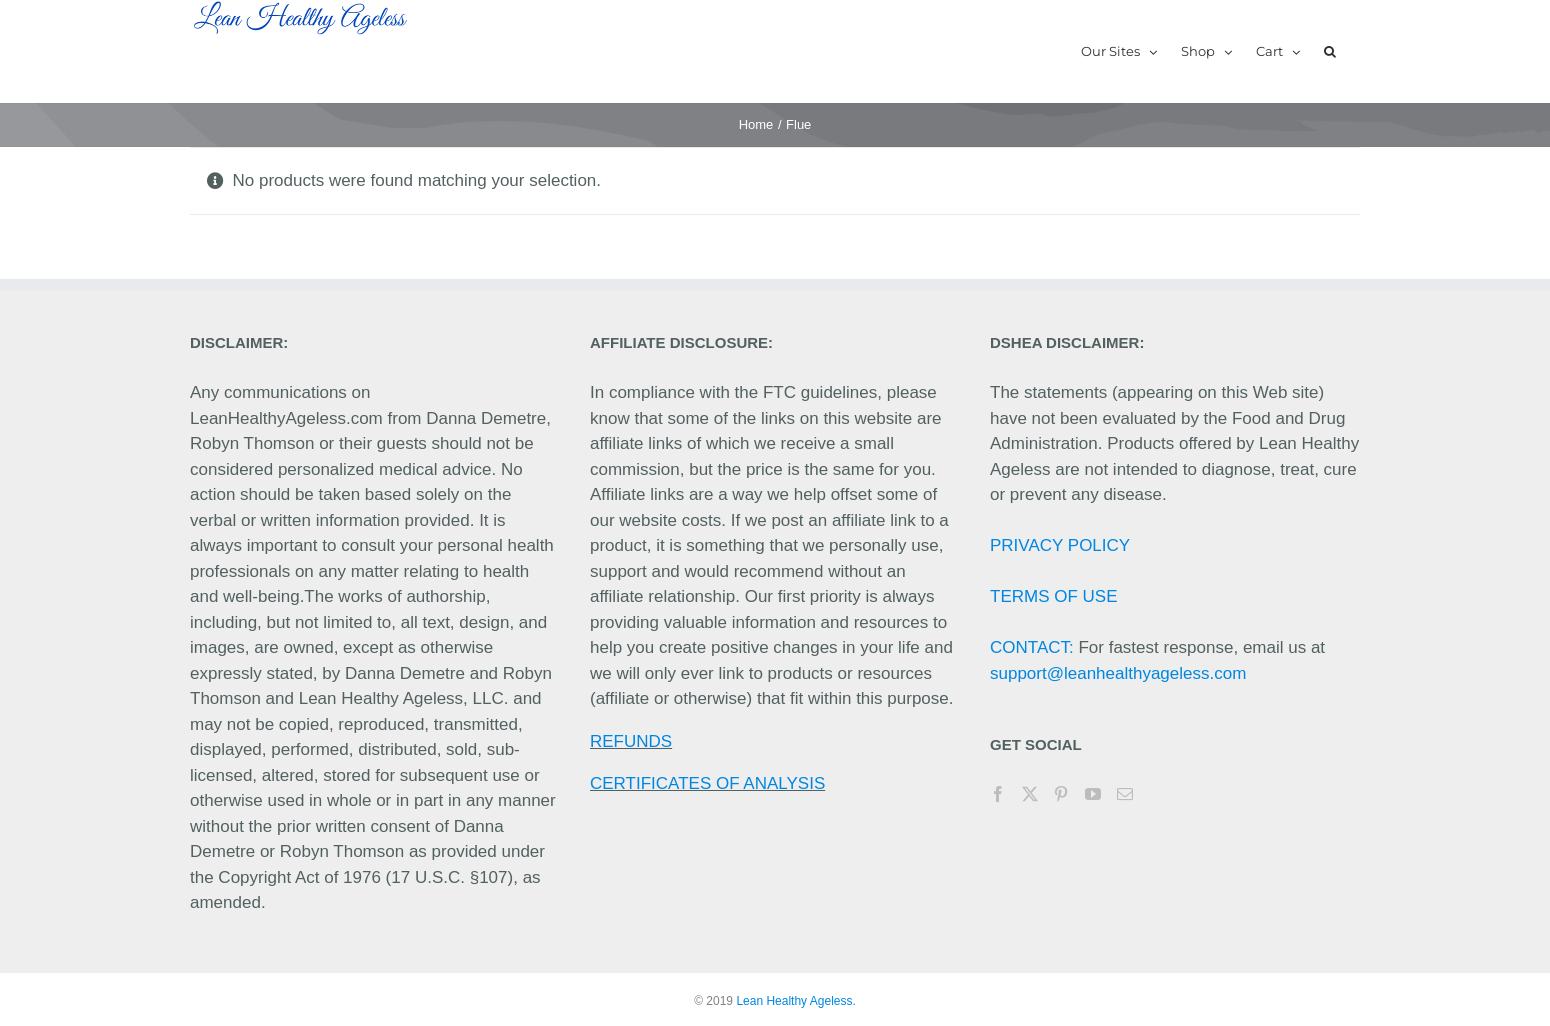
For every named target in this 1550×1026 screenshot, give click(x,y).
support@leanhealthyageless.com (1118, 673)
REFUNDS (631, 741)
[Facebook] (998, 794)
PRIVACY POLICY (1060, 545)
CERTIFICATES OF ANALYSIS (707, 783)
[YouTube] (1093, 794)
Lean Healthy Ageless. (795, 1001)
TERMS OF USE (1054, 596)
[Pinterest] (1061, 794)
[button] (1330, 51)
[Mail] (1125, 794)
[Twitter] (1030, 794)
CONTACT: (1032, 647)
